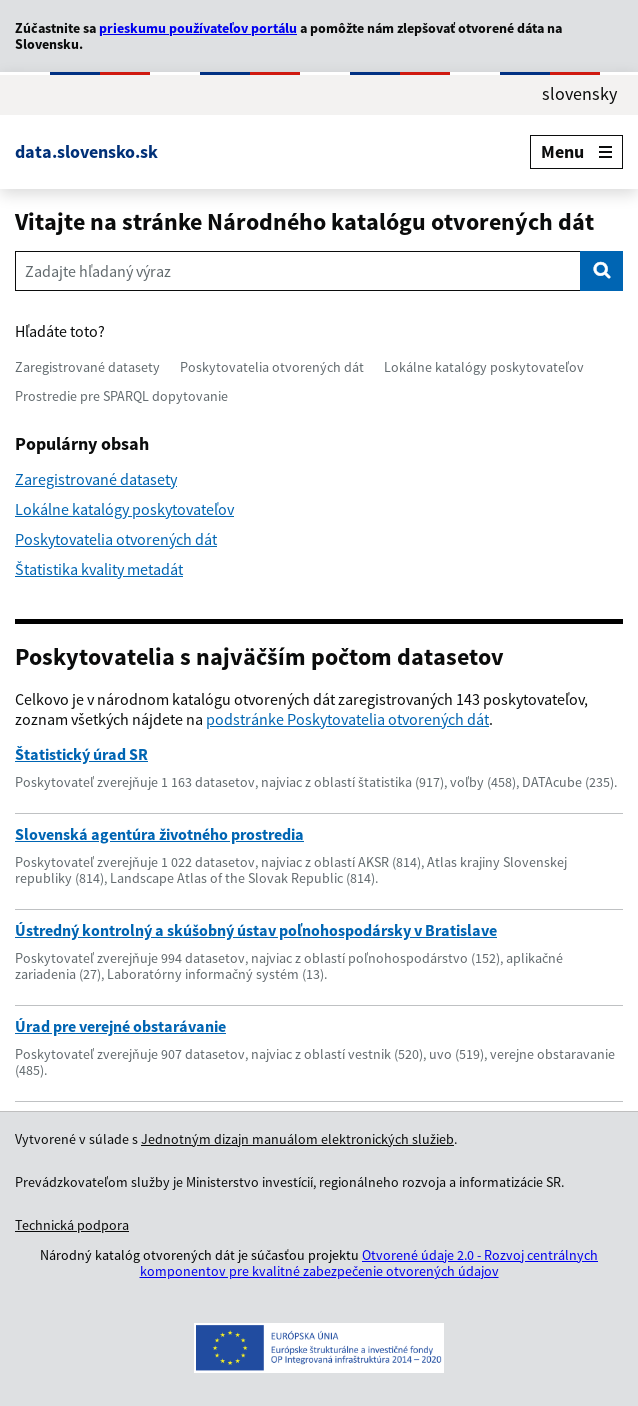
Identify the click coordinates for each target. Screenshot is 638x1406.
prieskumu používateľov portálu (198, 28)
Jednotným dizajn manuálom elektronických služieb (297, 1139)
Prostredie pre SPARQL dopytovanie (121, 396)
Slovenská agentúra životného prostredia (159, 834)
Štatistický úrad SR (81, 754)
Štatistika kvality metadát (99, 569)
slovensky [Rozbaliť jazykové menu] (579, 94)
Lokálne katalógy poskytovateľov (484, 367)
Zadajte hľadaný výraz (98, 271)
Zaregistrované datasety (87, 367)
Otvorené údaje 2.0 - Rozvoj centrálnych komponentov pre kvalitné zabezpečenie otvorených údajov (369, 1263)
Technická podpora (72, 1225)
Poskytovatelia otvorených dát (272, 367)
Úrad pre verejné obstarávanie (120, 1026)
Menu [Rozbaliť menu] (576, 151)
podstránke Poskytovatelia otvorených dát (347, 719)
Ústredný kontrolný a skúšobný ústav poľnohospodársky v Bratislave (256, 930)
